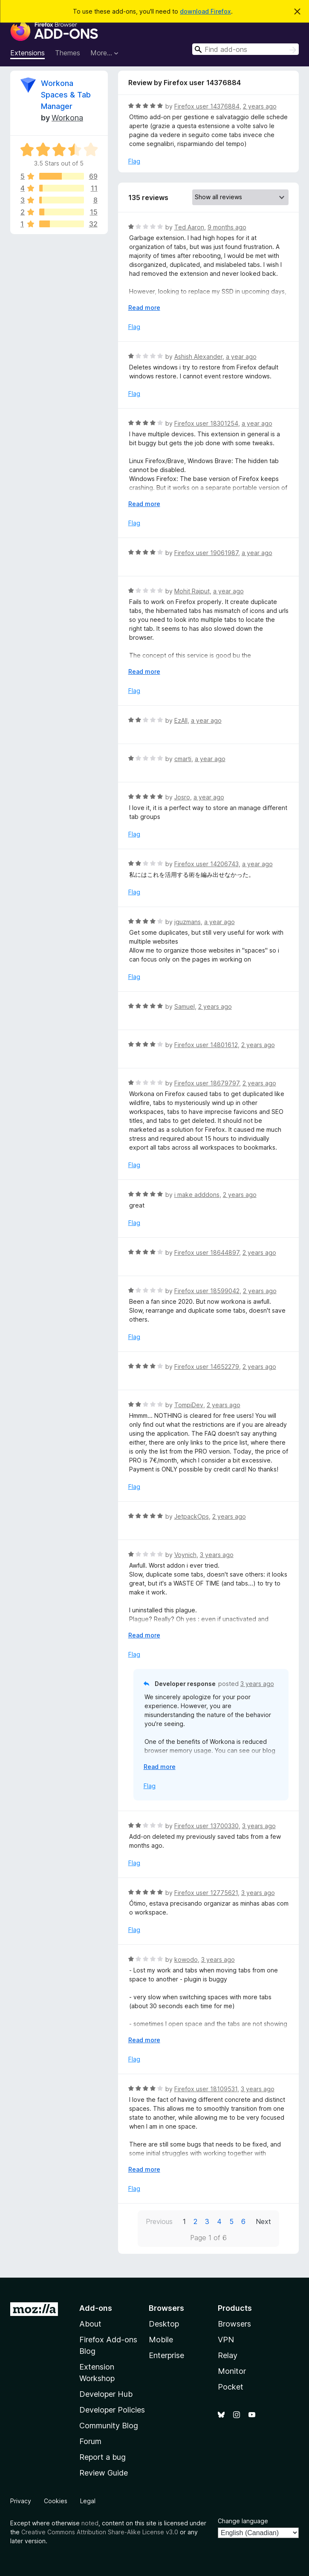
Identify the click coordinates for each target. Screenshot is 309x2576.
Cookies (55, 2500)
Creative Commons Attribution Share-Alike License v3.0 (99, 2532)
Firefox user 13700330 (206, 1825)
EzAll (181, 720)
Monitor (232, 2371)
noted (89, 2523)
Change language (243, 2520)
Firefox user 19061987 (206, 552)
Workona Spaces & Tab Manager (66, 95)
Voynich (185, 1554)
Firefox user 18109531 (205, 2088)
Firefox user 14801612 (206, 1044)
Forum (90, 2441)
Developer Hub (106, 2394)
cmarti (182, 758)
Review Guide (103, 2472)
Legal (87, 2500)
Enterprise (166, 2355)
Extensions (27, 53)
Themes (67, 53)
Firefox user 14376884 (207, 106)
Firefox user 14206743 (206, 863)
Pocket (230, 2386)
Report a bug (102, 2457)
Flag (134, 161)
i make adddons (196, 1194)
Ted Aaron (189, 227)
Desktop (164, 2323)
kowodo (186, 1959)
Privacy (20, 2500)
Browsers (234, 2323)
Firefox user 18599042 (207, 1290)
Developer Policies (112, 2409)
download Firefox (205, 11)
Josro (182, 797)
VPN (226, 2339)
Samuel (184, 1006)
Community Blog (108, 2425)
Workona (67, 117)
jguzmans (187, 921)
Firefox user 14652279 (206, 1366)
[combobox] (245, 49)
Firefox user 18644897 (206, 1252)
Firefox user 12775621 (206, 1892)
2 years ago (260, 106)
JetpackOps (191, 1516)
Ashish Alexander (198, 356)
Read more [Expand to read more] (144, 307)
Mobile (161, 2339)
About (90, 2323)
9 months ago (227, 227)
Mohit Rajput (192, 591)
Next (263, 2221)
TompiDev (188, 1404)
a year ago (241, 356)
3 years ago (217, 1554)
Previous (159, 2221)
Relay (227, 2355)
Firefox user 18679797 (206, 1083)
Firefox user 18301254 (206, 423)
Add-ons (95, 2308)
